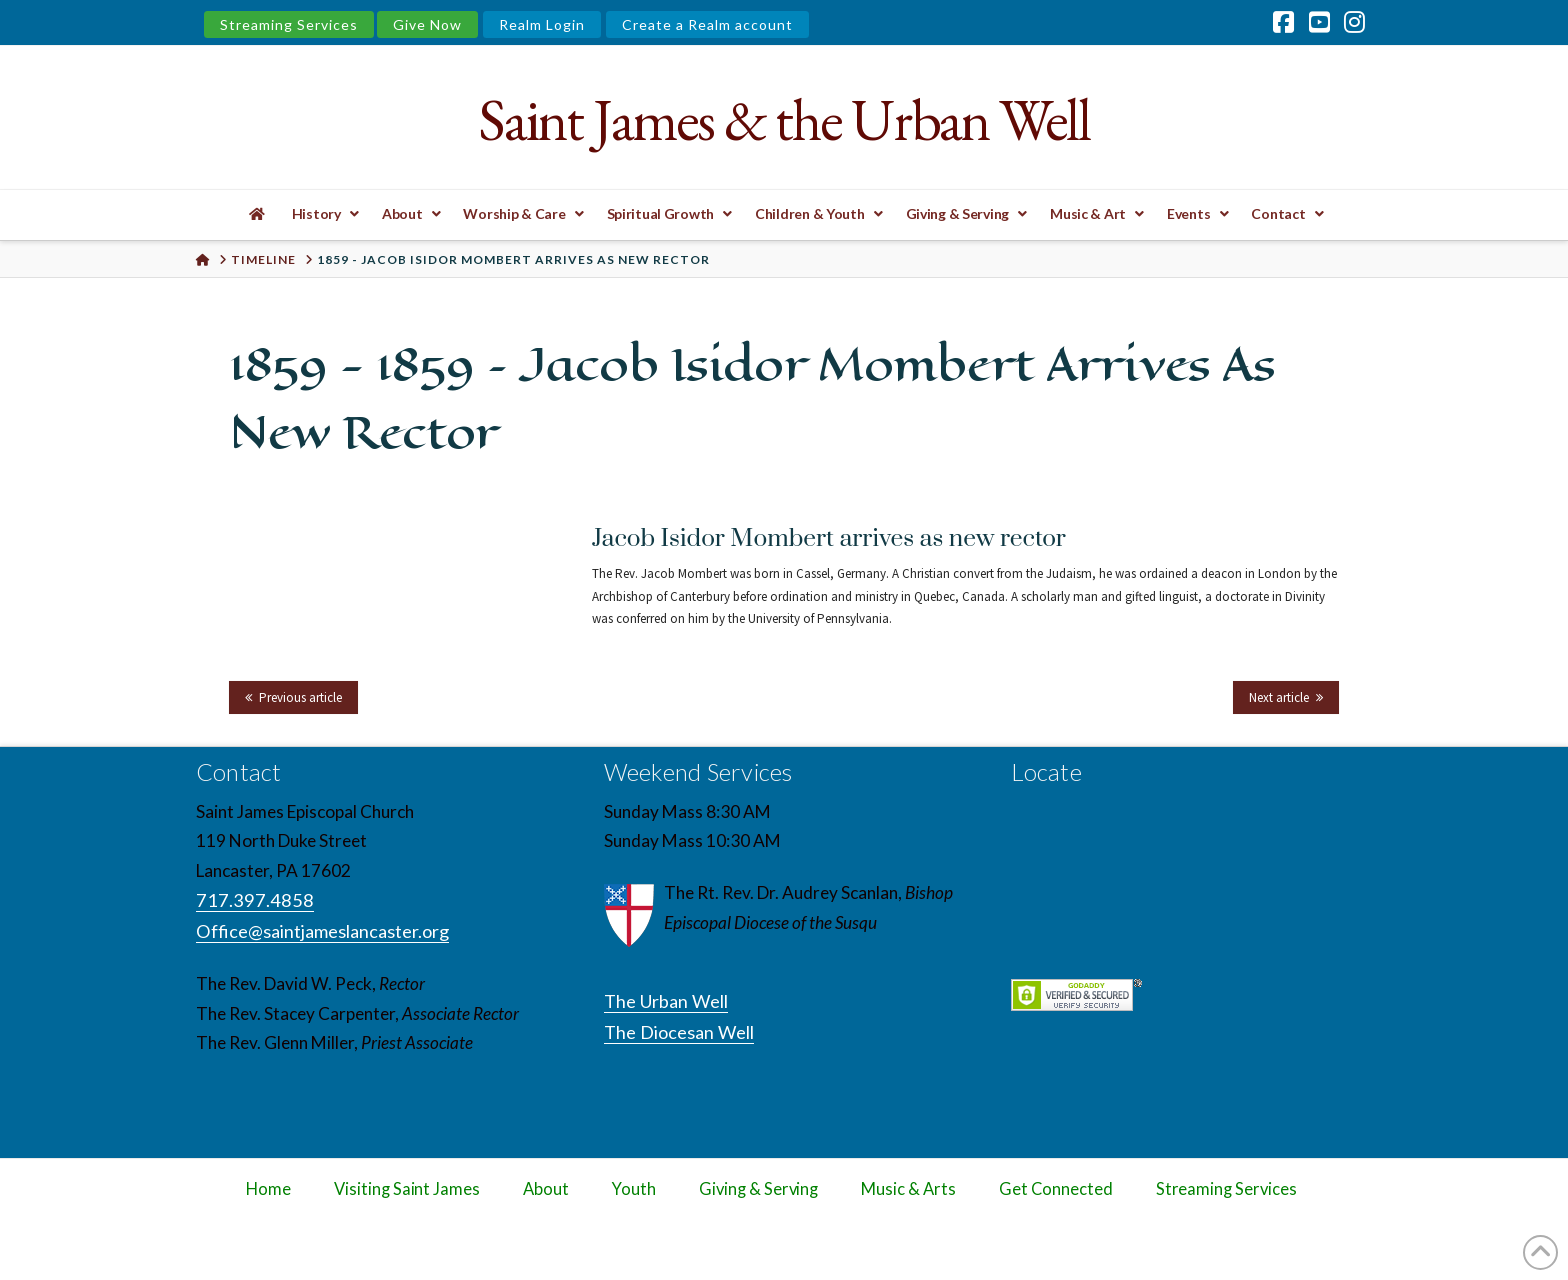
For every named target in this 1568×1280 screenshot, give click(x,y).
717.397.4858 (255, 900)
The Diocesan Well (679, 1032)
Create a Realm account (707, 24)
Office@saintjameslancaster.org (322, 931)
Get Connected (1056, 1189)
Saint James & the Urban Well (783, 119)
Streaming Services (289, 24)
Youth (634, 1189)
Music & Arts (908, 1189)
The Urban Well (666, 1001)
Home (268, 1189)
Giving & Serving (758, 1189)
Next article (1279, 697)
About (546, 1189)
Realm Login (542, 24)
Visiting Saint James (407, 1189)
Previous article (300, 697)
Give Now (427, 24)
